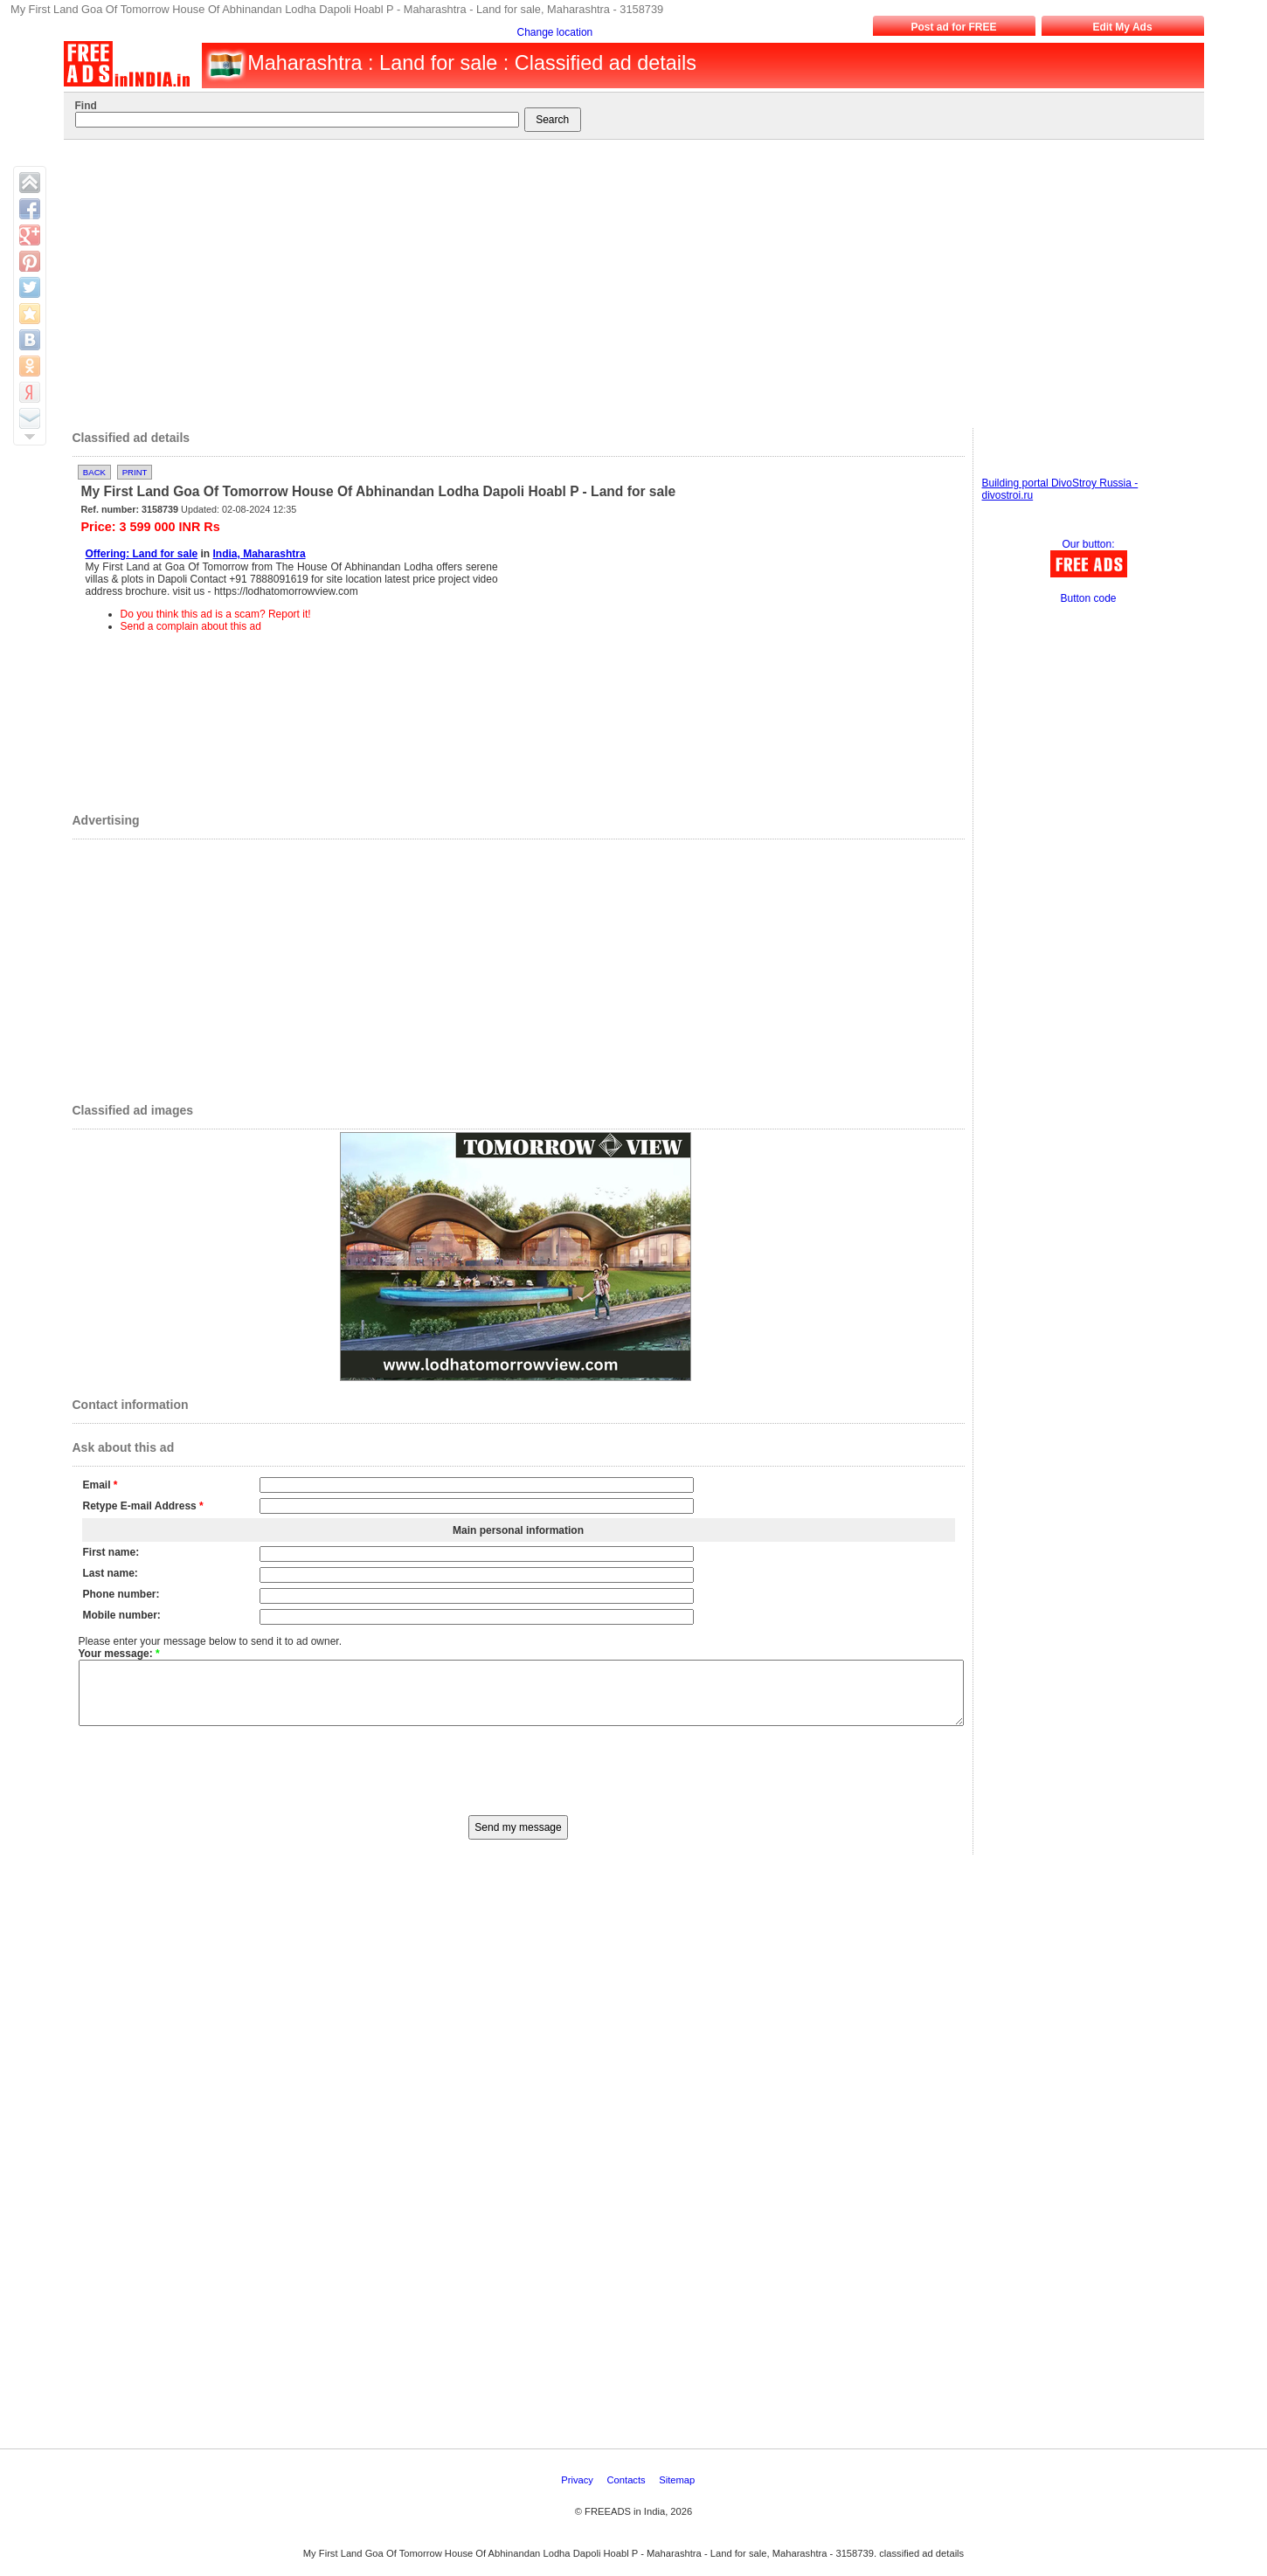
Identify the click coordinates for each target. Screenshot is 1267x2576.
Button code (1088, 598)
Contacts (627, 2493)
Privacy (578, 2493)
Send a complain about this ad (191, 626)
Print (135, 472)
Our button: (1088, 544)
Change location (555, 32)
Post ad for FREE (953, 27)
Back (94, 472)
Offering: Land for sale (142, 554)
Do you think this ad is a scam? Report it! (216, 614)
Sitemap (678, 2493)
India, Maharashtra (259, 554)
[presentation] (518, 1782)
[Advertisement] (622, 279)
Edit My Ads (1122, 27)
